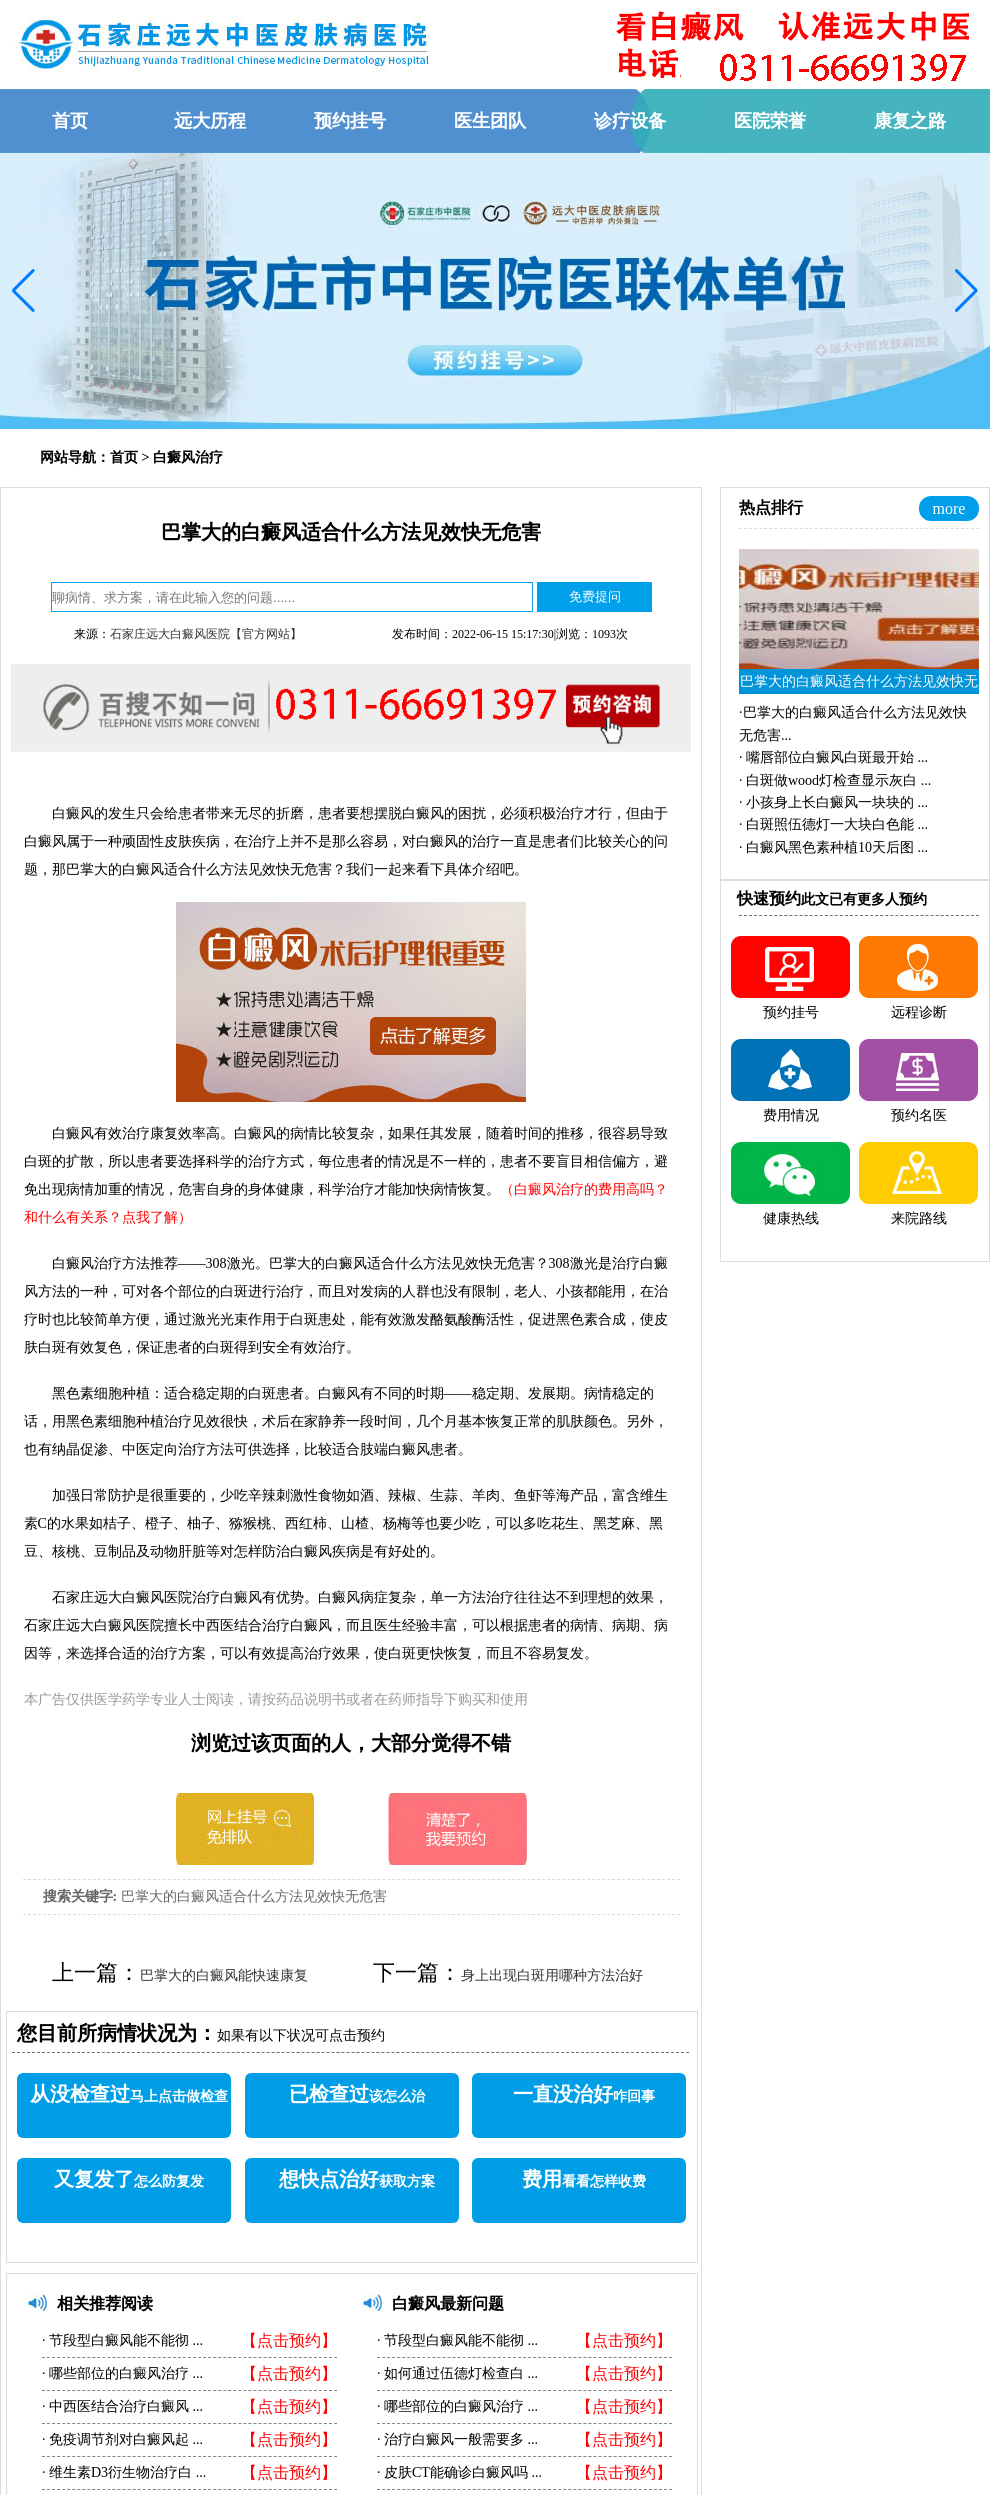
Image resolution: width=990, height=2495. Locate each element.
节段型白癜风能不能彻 (119, 2340)
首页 (124, 457)
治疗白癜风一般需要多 (454, 2439)
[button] (23, 291)
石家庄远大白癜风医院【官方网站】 (206, 634)
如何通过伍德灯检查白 (454, 2373)
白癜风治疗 (188, 457)
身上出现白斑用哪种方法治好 (552, 1975)
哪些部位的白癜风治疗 (119, 2373)
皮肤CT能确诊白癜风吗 (456, 2472)
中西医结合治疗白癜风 (119, 2406)
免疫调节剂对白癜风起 (119, 2439)
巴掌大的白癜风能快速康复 (224, 1975)
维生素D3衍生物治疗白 (121, 2472)
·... (833, 757)
